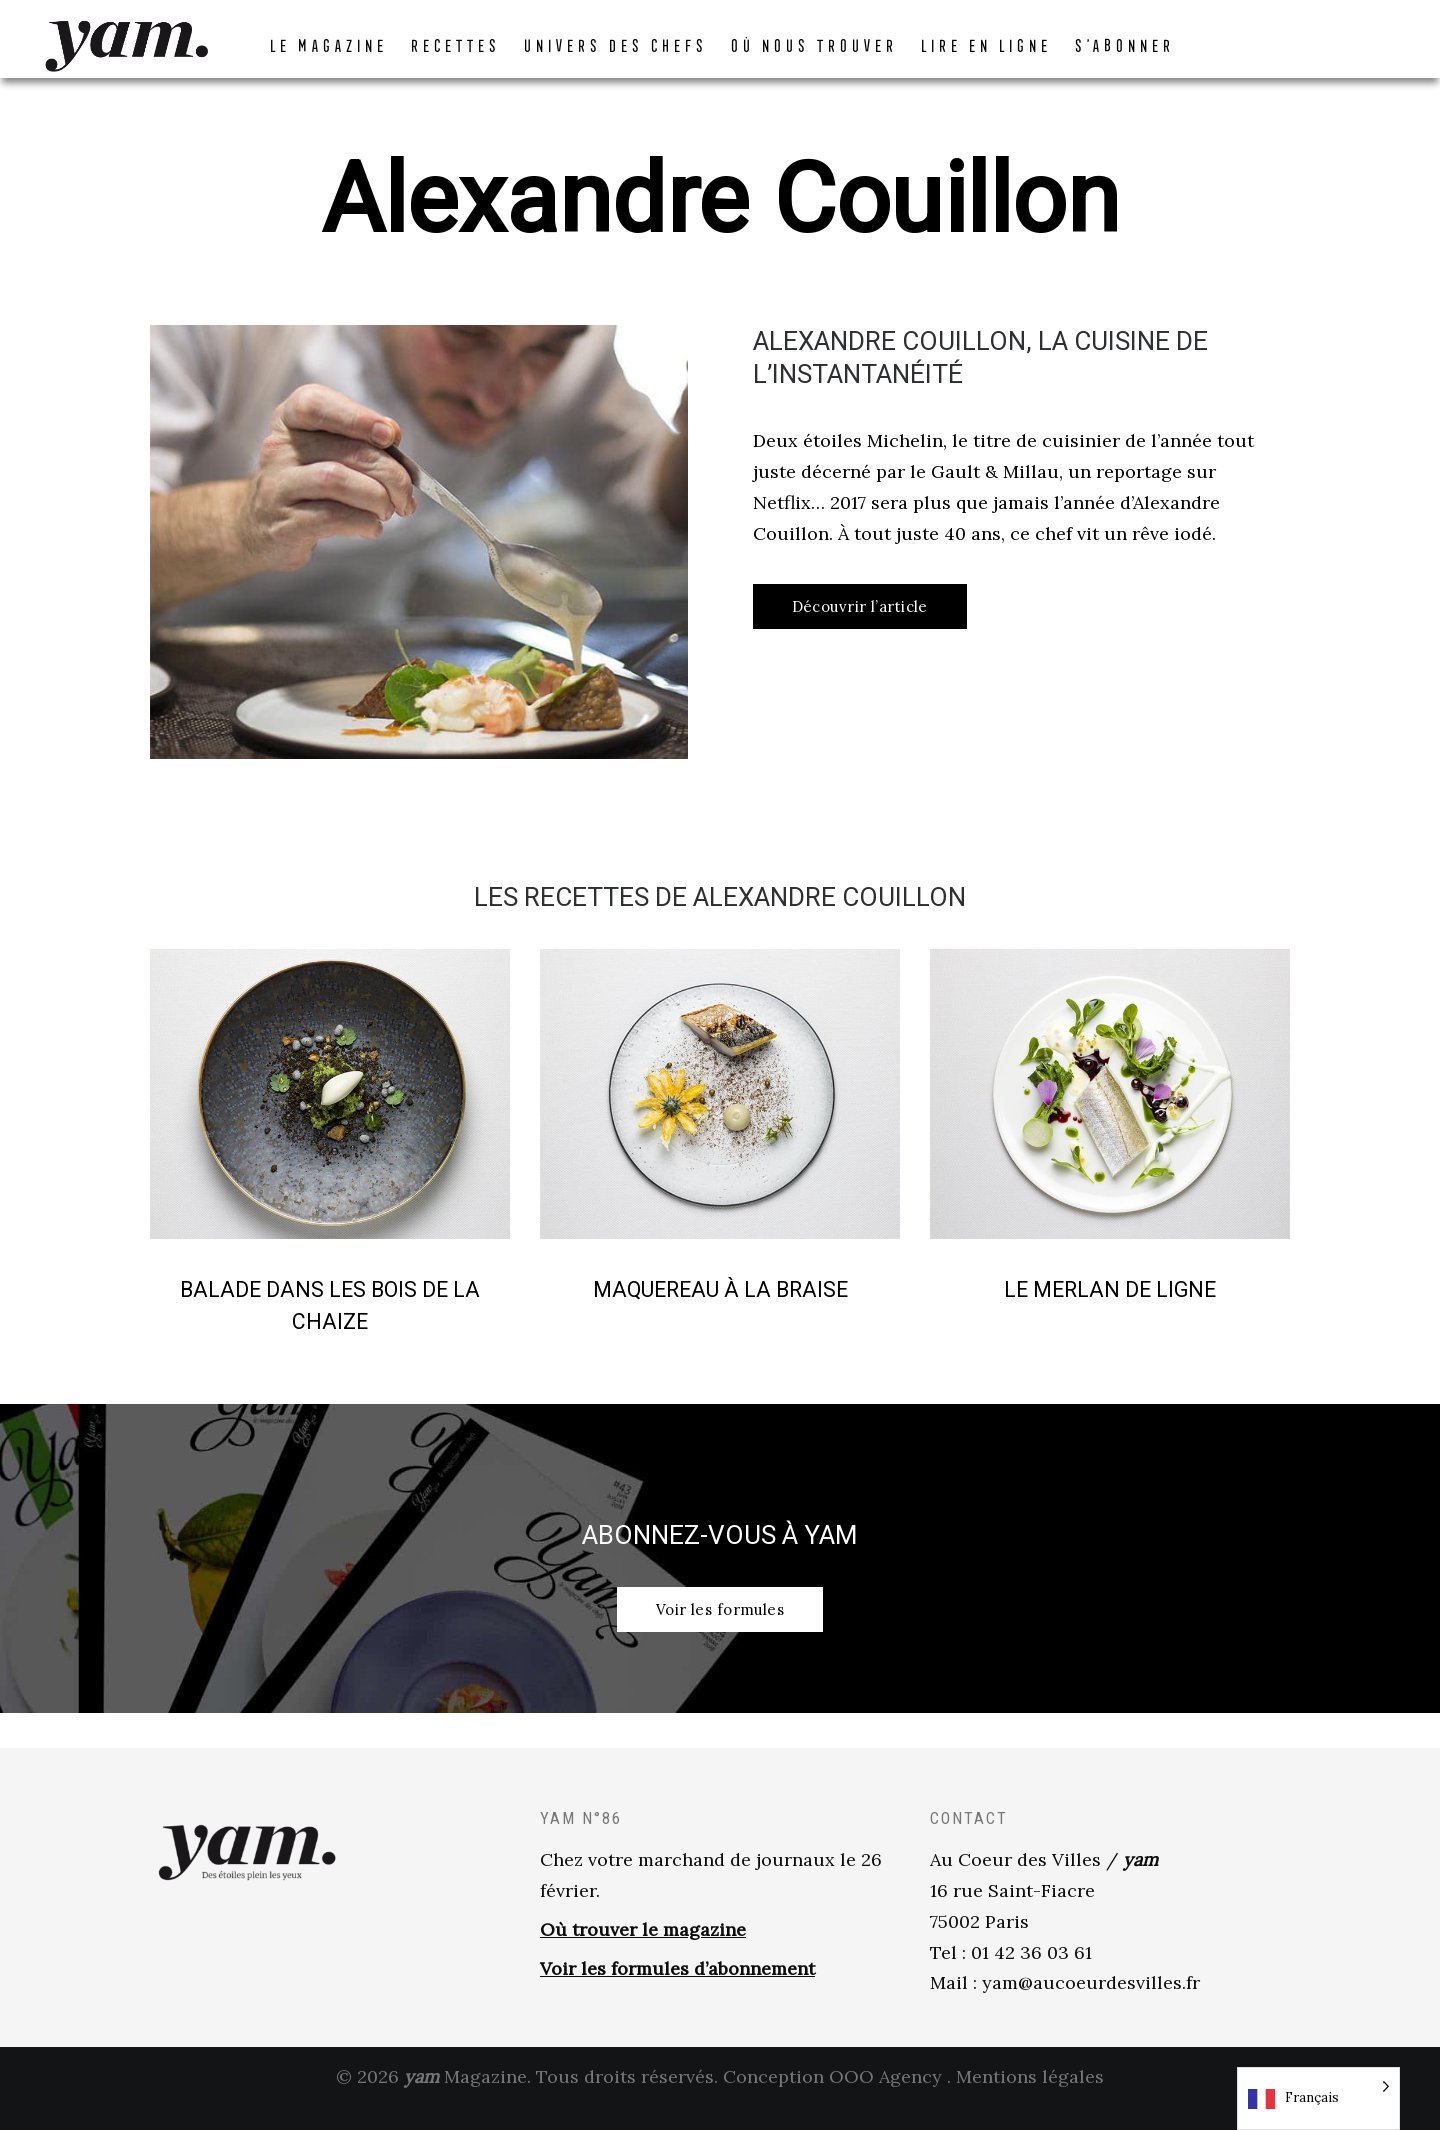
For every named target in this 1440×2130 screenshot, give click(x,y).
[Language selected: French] (1318, 2098)
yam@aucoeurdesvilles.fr (1091, 2004)
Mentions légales (1030, 2098)
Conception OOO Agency (832, 2098)
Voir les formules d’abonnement (677, 1990)
